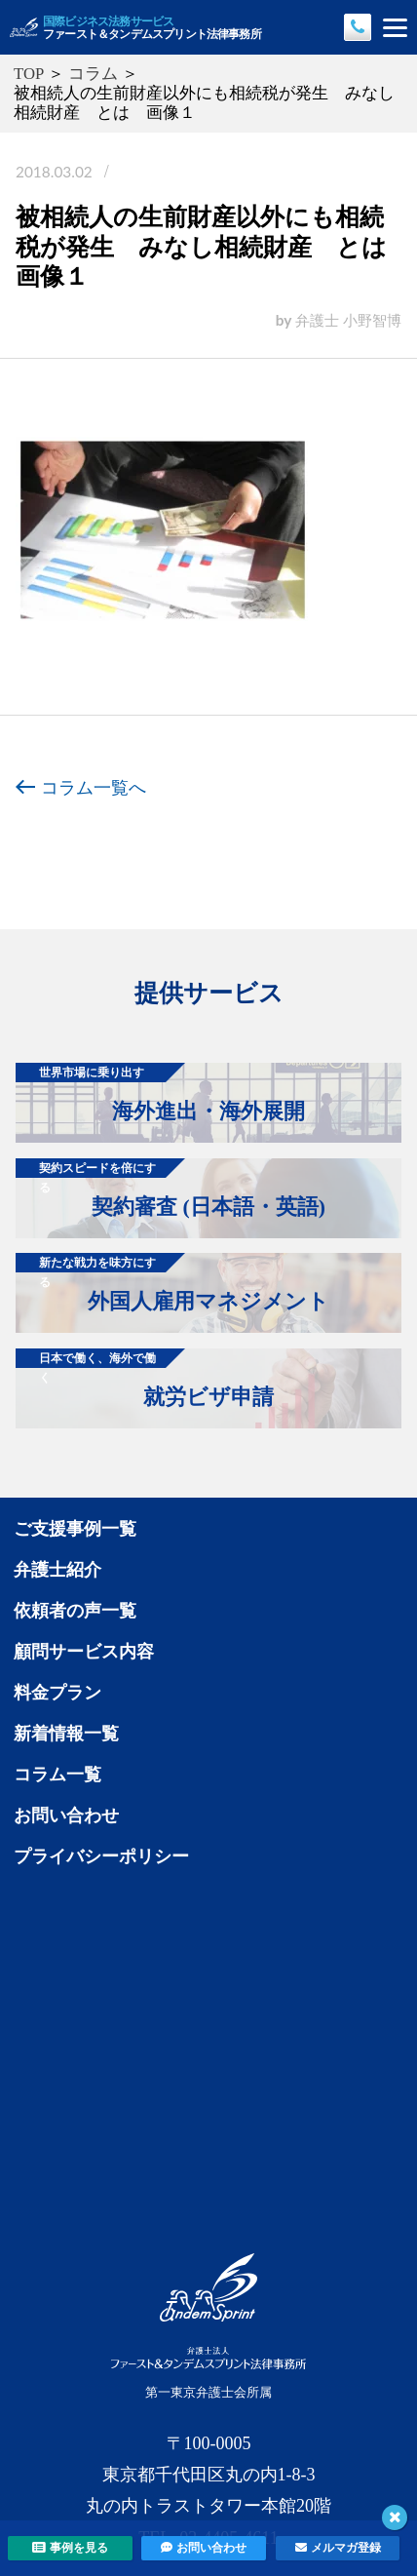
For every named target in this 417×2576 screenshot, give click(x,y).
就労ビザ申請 (145, 1378)
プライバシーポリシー (101, 1856)
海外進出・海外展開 (160, 1093)
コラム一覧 (57, 1774)
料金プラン (57, 1692)
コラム (93, 73)
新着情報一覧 (66, 1733)
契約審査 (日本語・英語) (170, 1188)
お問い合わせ (66, 1815)
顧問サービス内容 (84, 1651)
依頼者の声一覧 (75, 1610)
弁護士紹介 (57, 1570)
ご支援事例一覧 (75, 1529)
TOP (29, 73)
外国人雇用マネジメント (172, 1283)
